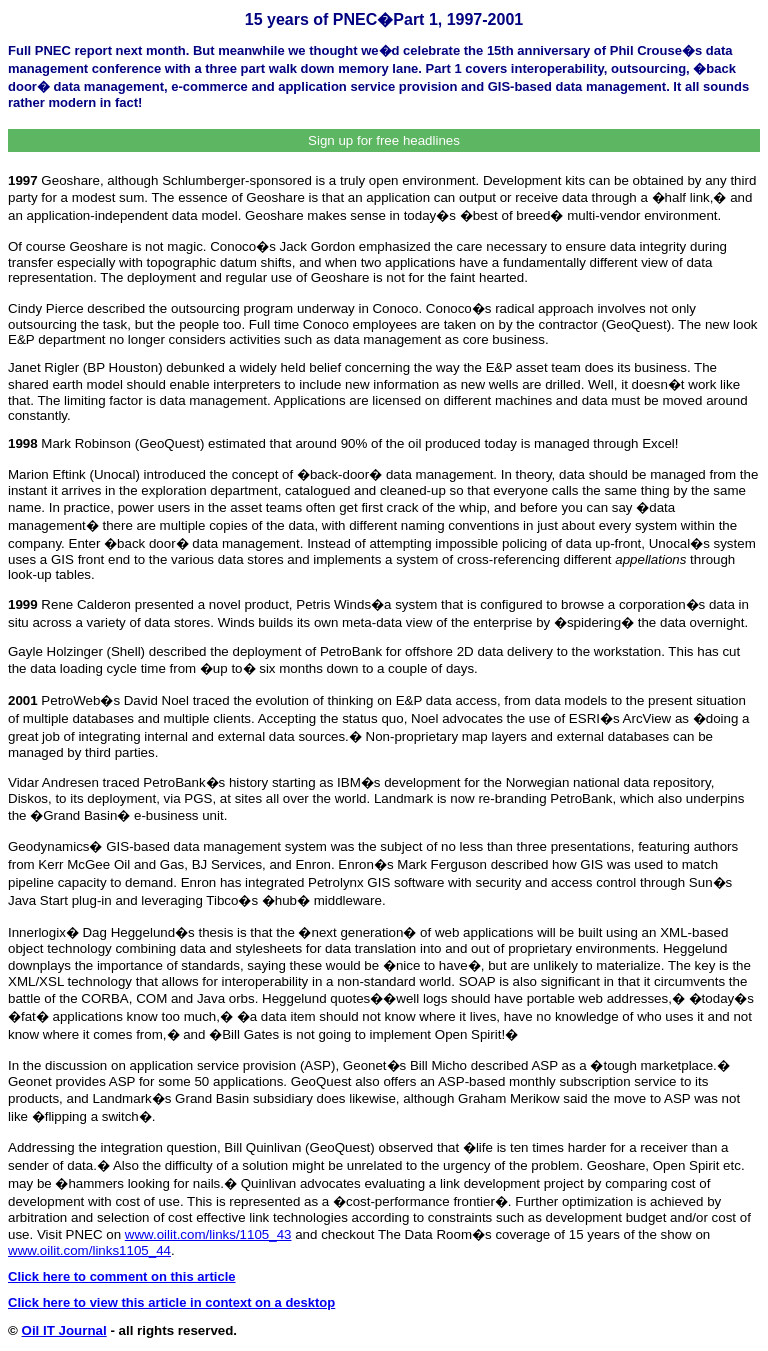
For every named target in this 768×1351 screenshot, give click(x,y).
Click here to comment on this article (122, 1276)
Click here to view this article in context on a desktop (171, 1302)
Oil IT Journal (64, 1330)
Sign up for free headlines (384, 140)
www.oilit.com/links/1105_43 (208, 1234)
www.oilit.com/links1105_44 (89, 1250)
